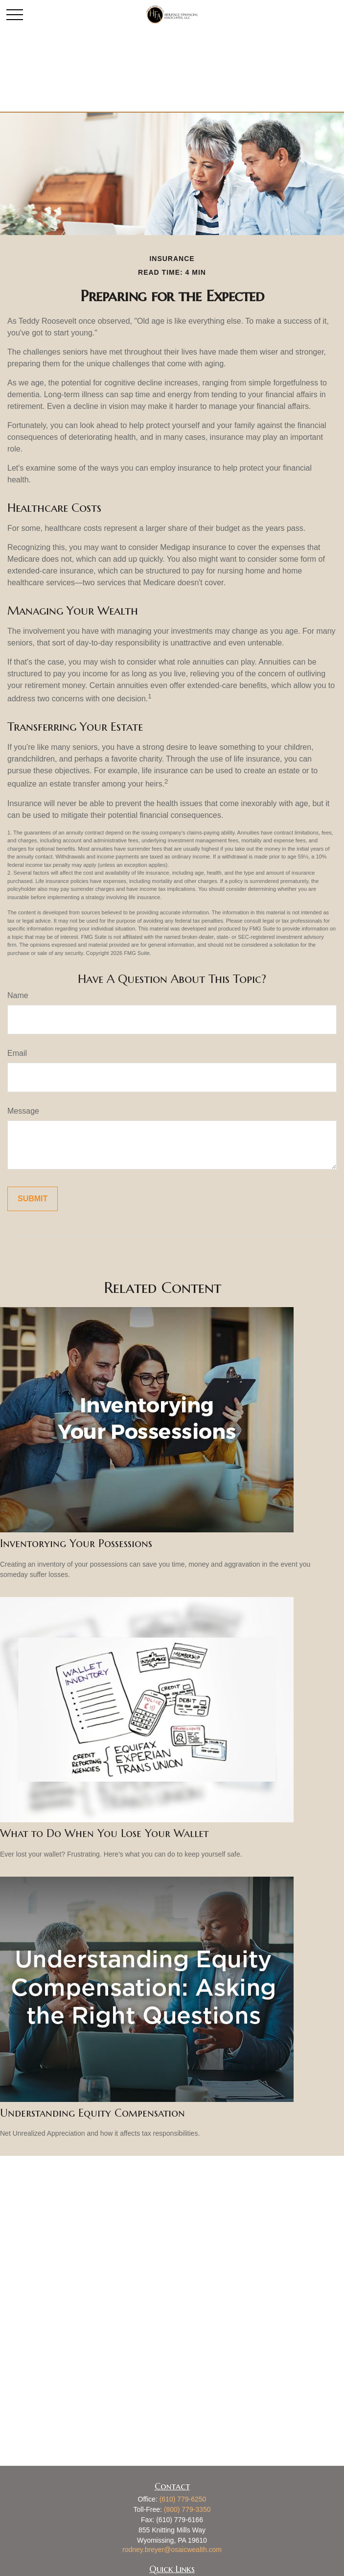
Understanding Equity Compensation (92, 2113)
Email (17, 1053)
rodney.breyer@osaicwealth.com (172, 2549)
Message (23, 1111)
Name (17, 995)
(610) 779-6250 (183, 2499)
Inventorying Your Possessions (76, 1543)
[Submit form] (32, 1199)
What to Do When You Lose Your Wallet (104, 1833)
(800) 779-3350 (187, 2509)
